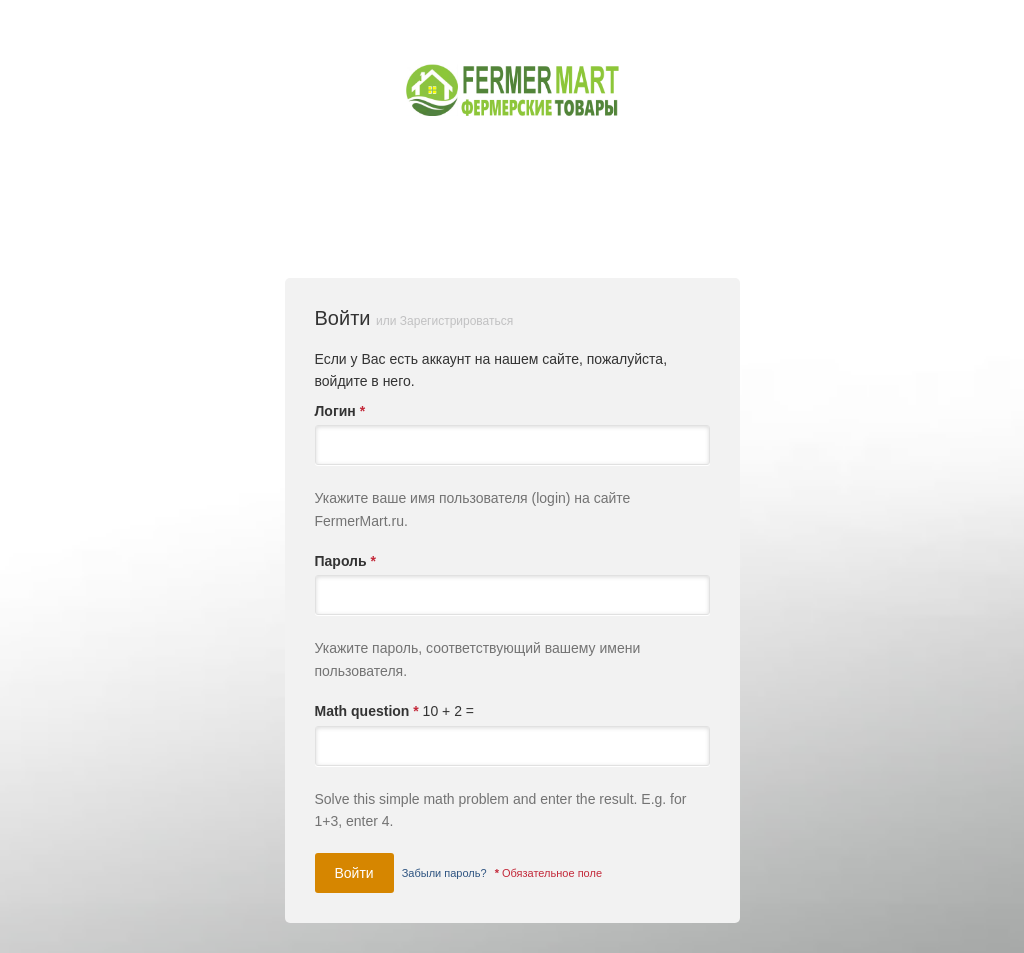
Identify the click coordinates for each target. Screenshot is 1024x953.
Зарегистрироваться (456, 321)
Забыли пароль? (444, 873)
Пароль (345, 561)
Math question (367, 711)
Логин (340, 411)
